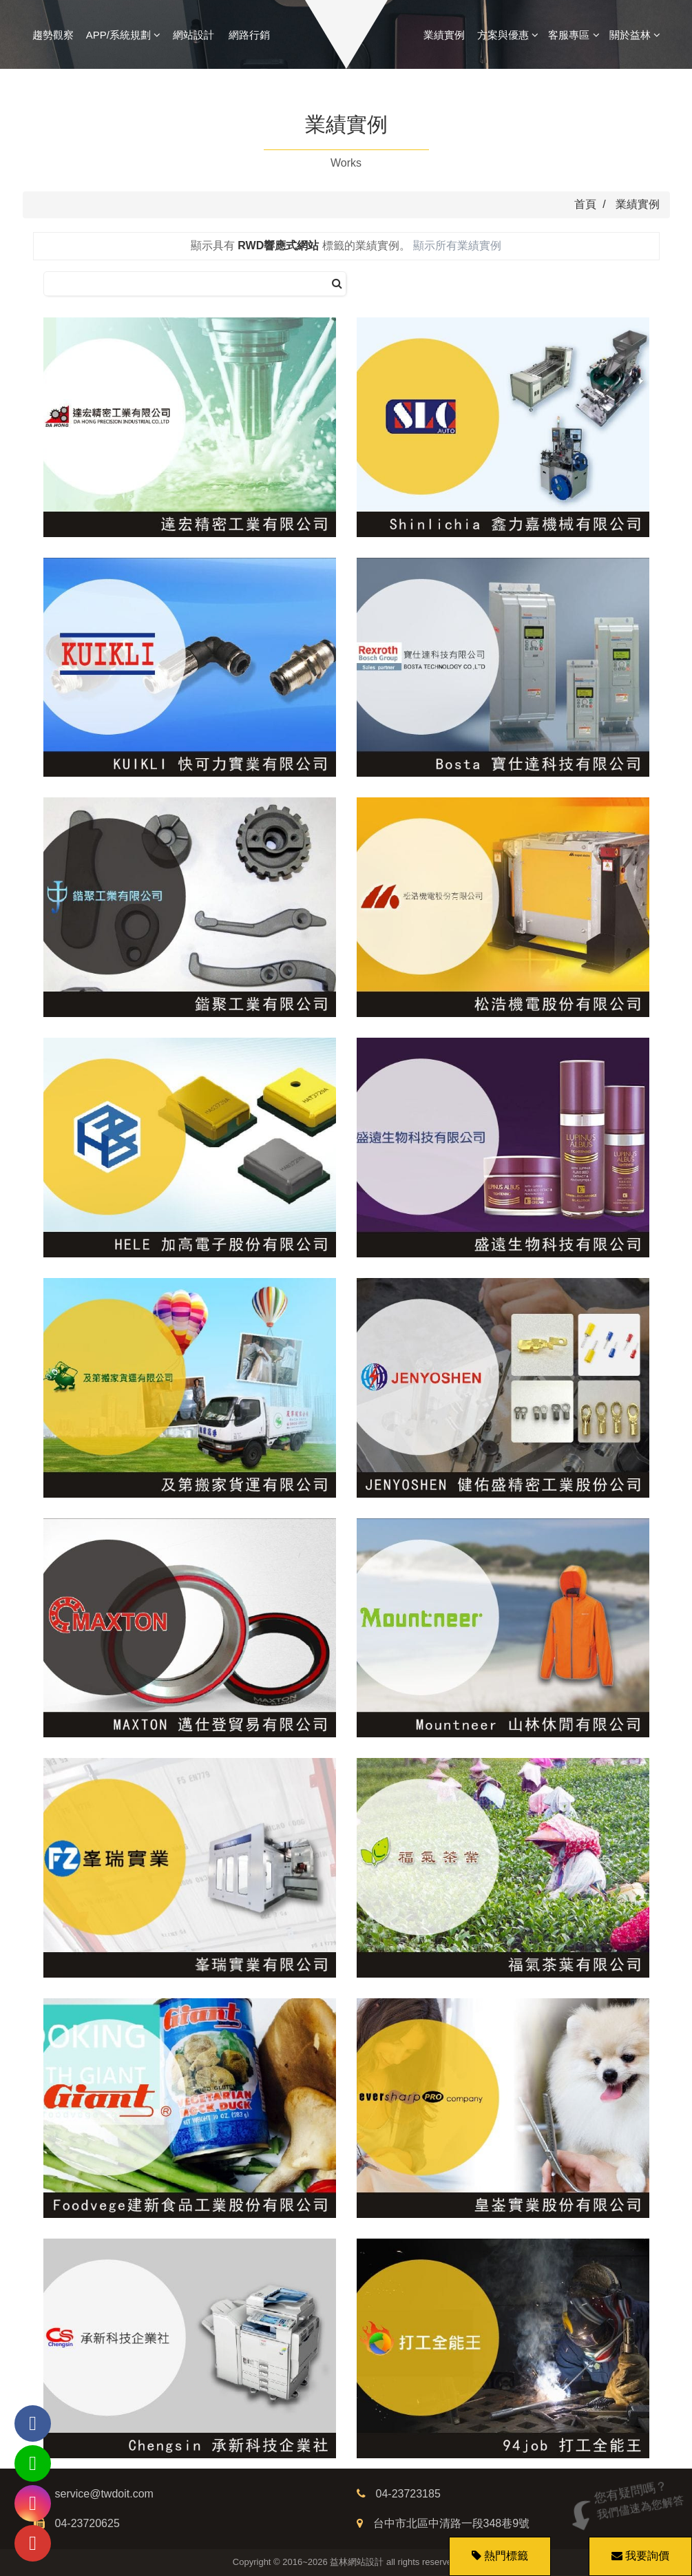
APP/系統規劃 (123, 35)
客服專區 (573, 35)
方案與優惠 (507, 35)
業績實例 (444, 35)
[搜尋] (337, 284)
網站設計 (193, 35)
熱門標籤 (506, 2556)
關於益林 (634, 35)
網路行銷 (249, 35)
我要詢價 (638, 2549)
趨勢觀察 (53, 35)
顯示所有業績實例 (457, 245)
